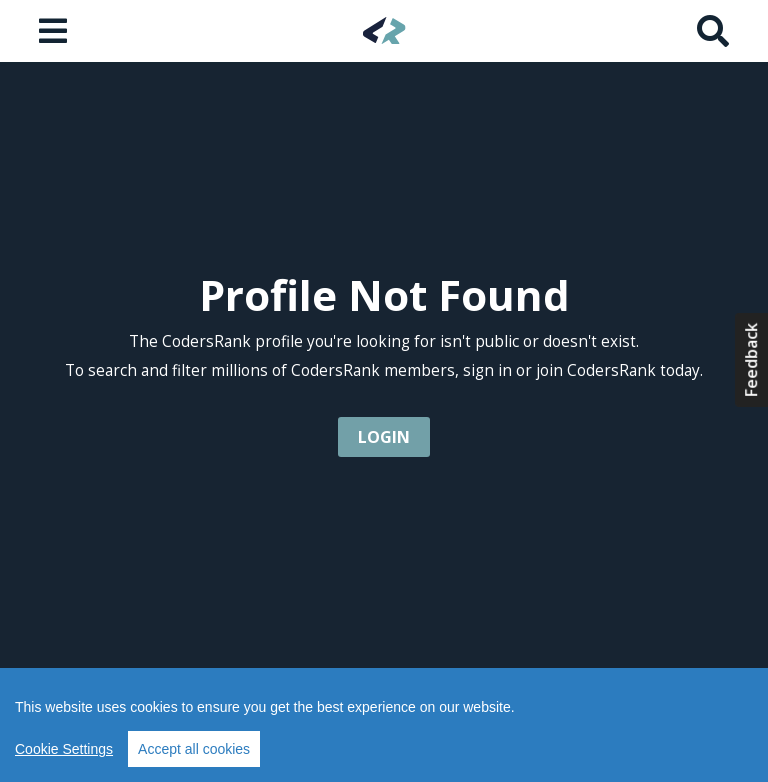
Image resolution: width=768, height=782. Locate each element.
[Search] (713, 31)
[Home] (384, 30)
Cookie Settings (64, 749)
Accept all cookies (194, 749)
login (384, 437)
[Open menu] (55, 31)
